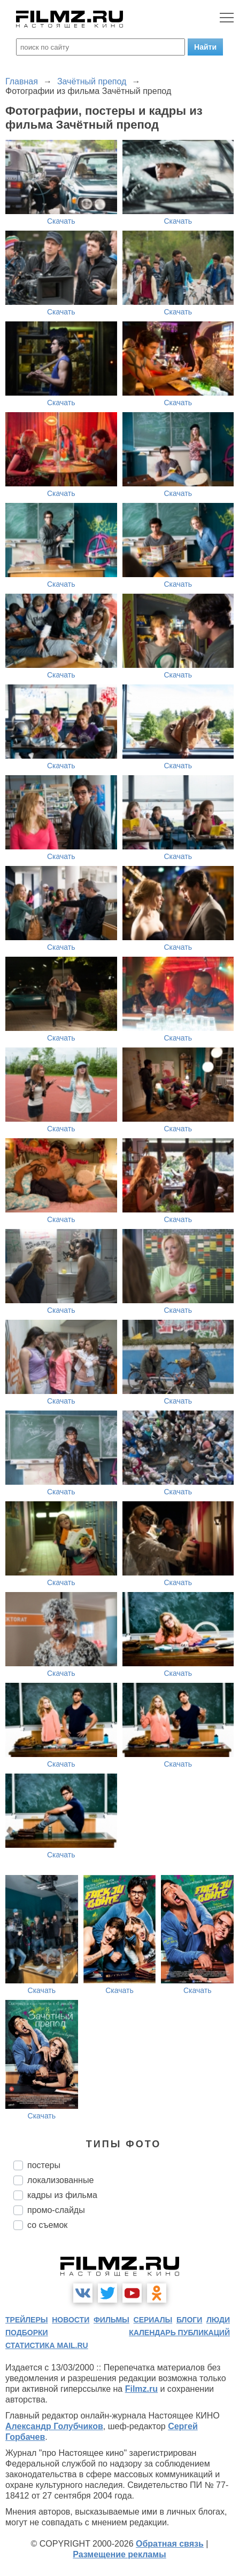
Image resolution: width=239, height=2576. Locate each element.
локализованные (60, 2180)
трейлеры (26, 2319)
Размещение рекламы (119, 2554)
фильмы (111, 2319)
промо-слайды (56, 2210)
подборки (26, 2332)
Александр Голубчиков (54, 2426)
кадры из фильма (62, 2195)
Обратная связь (170, 2543)
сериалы (153, 2319)
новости (70, 2319)
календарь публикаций (179, 2332)
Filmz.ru (141, 2388)
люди (218, 2319)
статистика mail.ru (46, 2345)
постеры (43, 2165)
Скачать (61, 221)
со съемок (47, 2225)
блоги (189, 2319)
